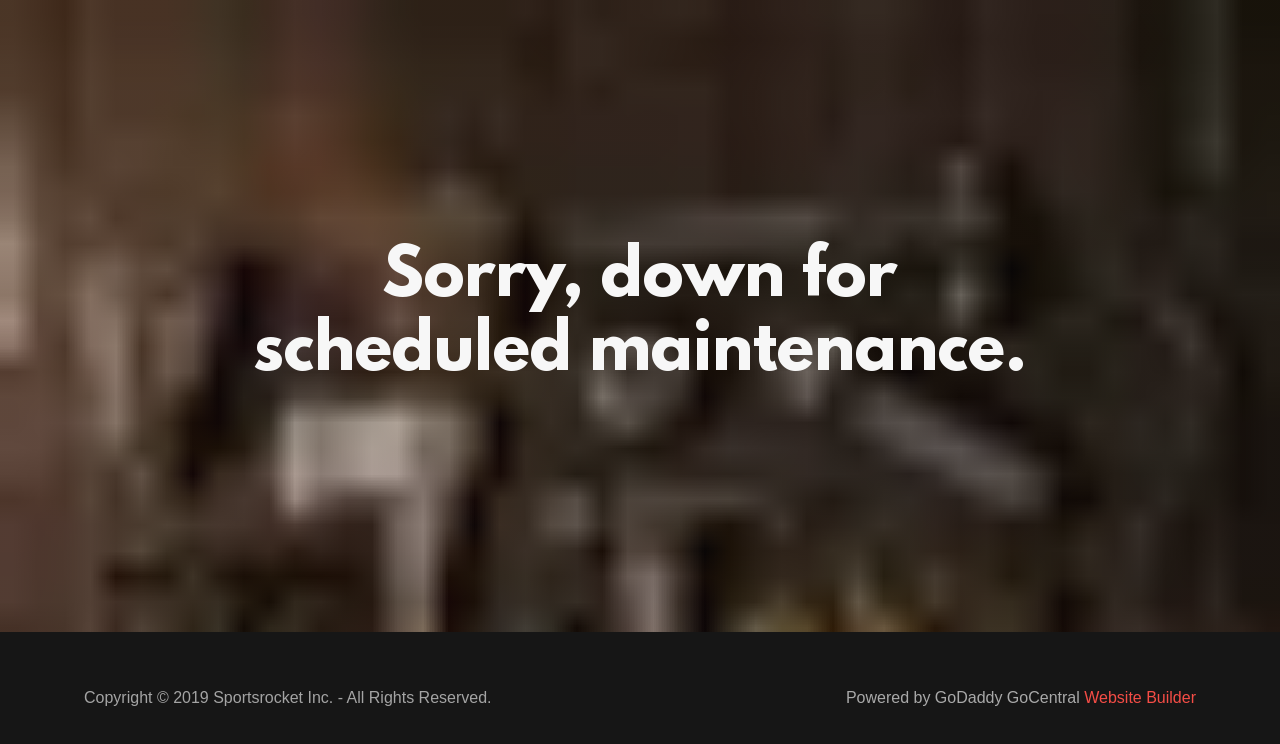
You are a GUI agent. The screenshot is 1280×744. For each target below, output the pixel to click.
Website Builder (1140, 697)
